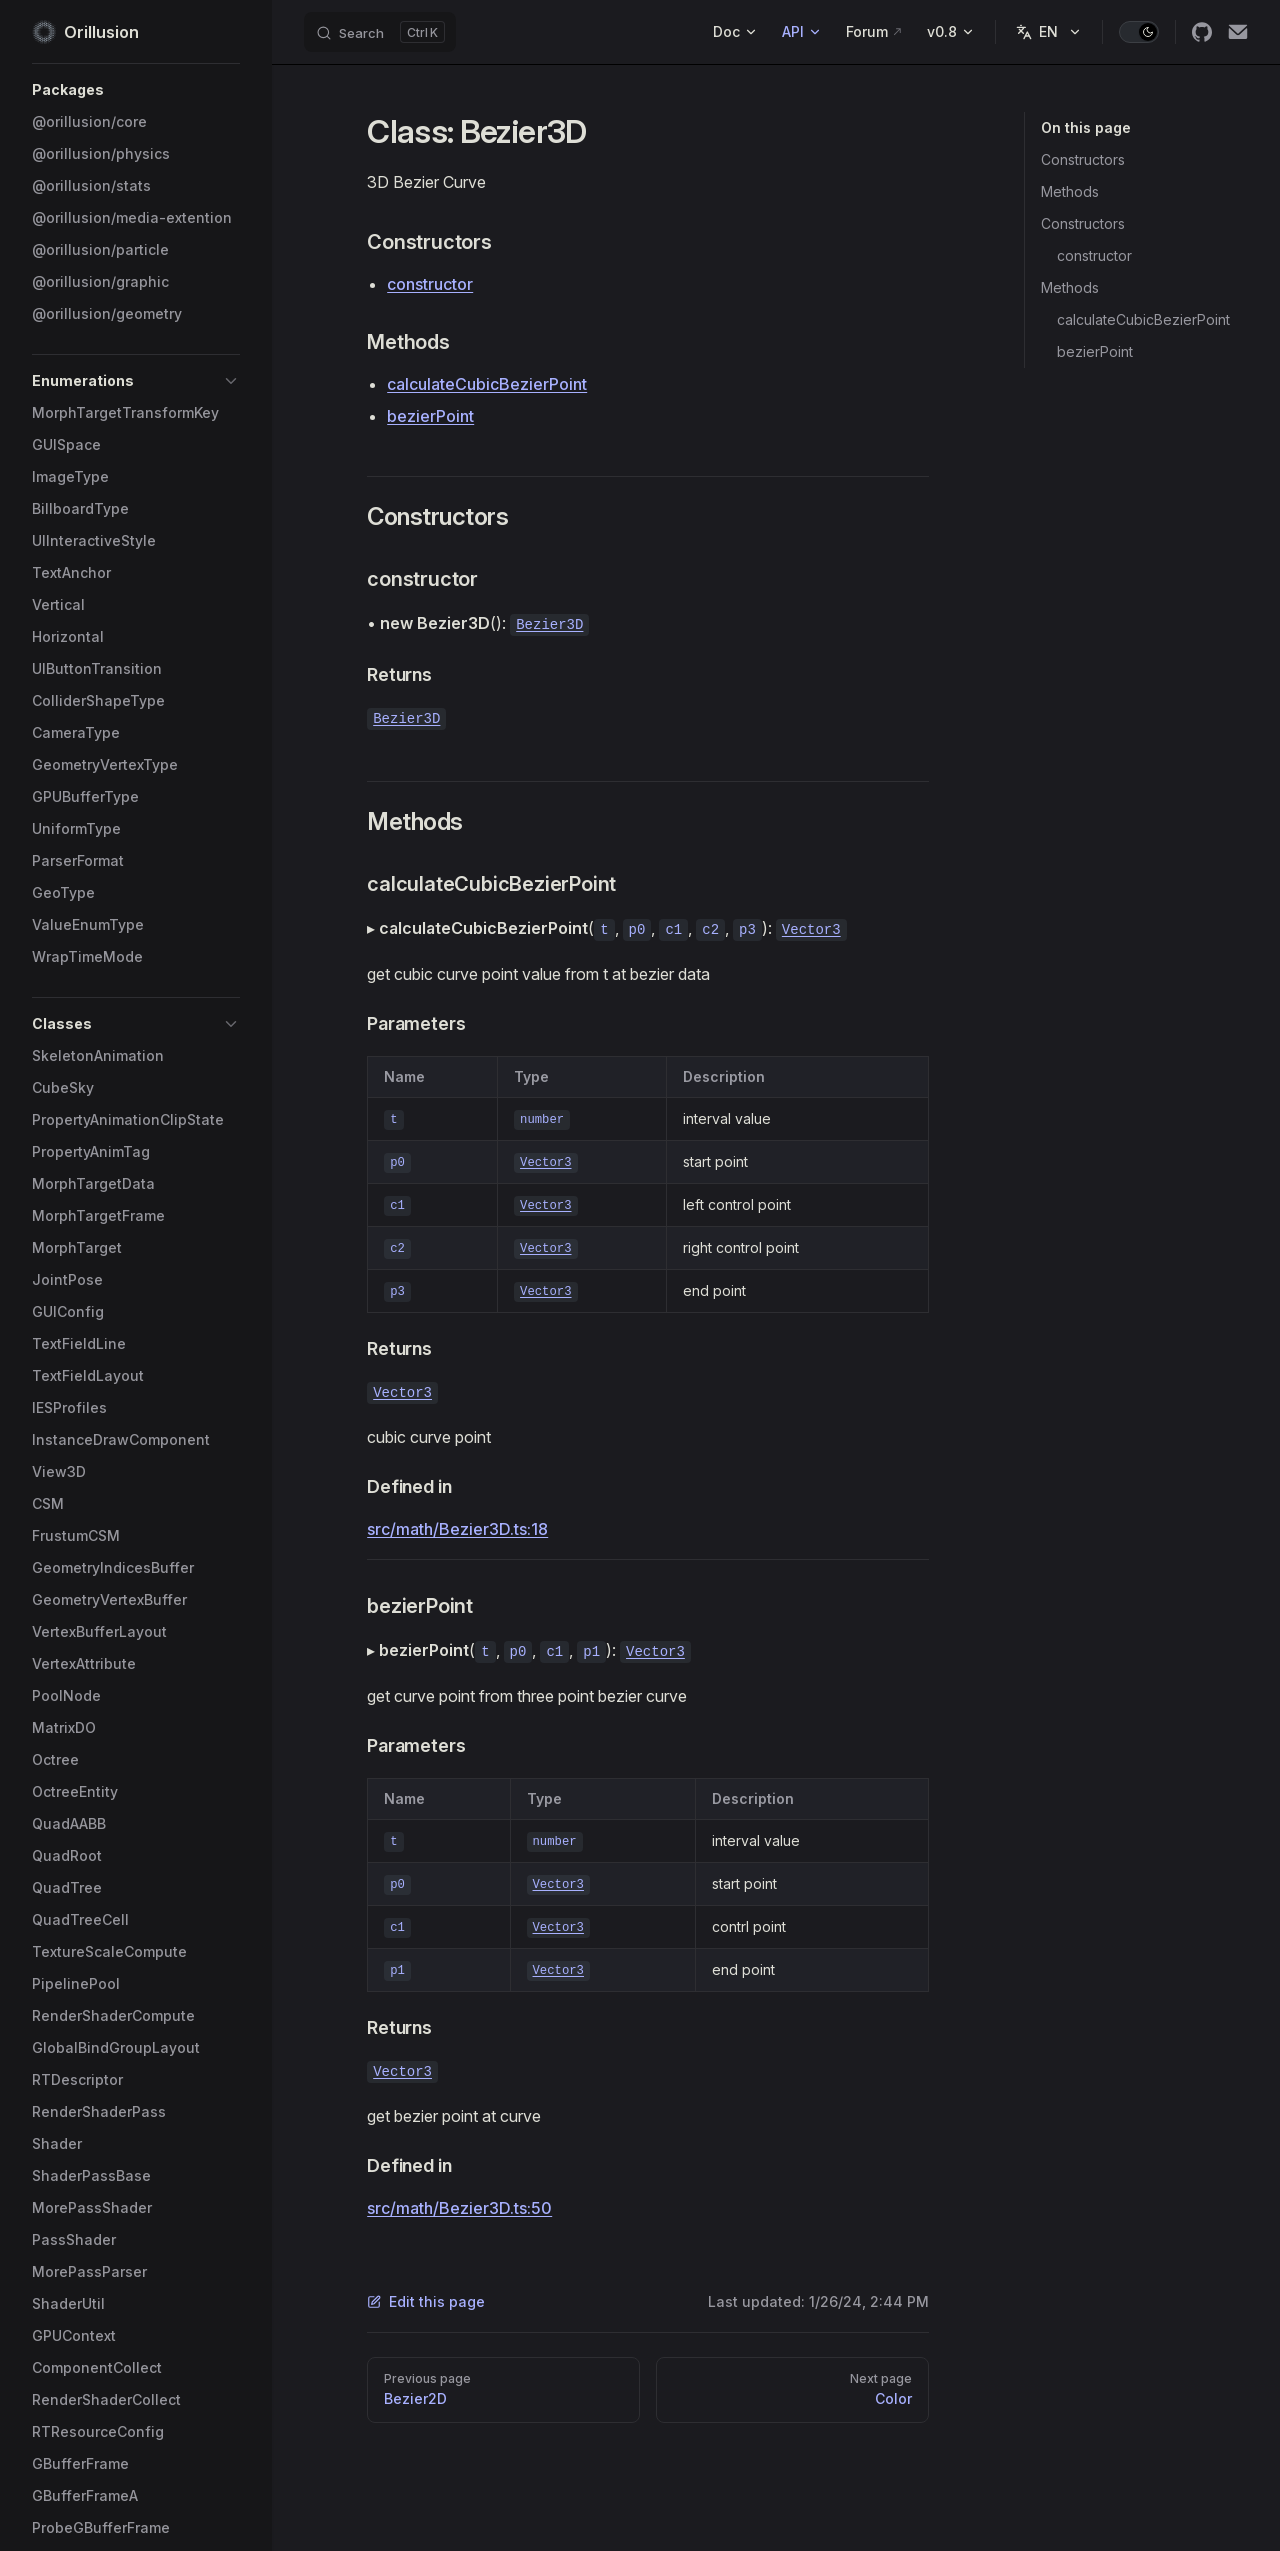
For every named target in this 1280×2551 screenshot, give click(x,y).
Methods (1070, 191)
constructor (1094, 255)
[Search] (380, 32)
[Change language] (1049, 32)
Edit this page (426, 2301)
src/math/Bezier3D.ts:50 (459, 2208)
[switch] (1139, 32)
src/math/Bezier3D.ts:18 (457, 1529)
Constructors (1083, 159)
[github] (1202, 32)
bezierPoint (1095, 351)
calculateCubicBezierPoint (1143, 319)
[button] (136, 90)
